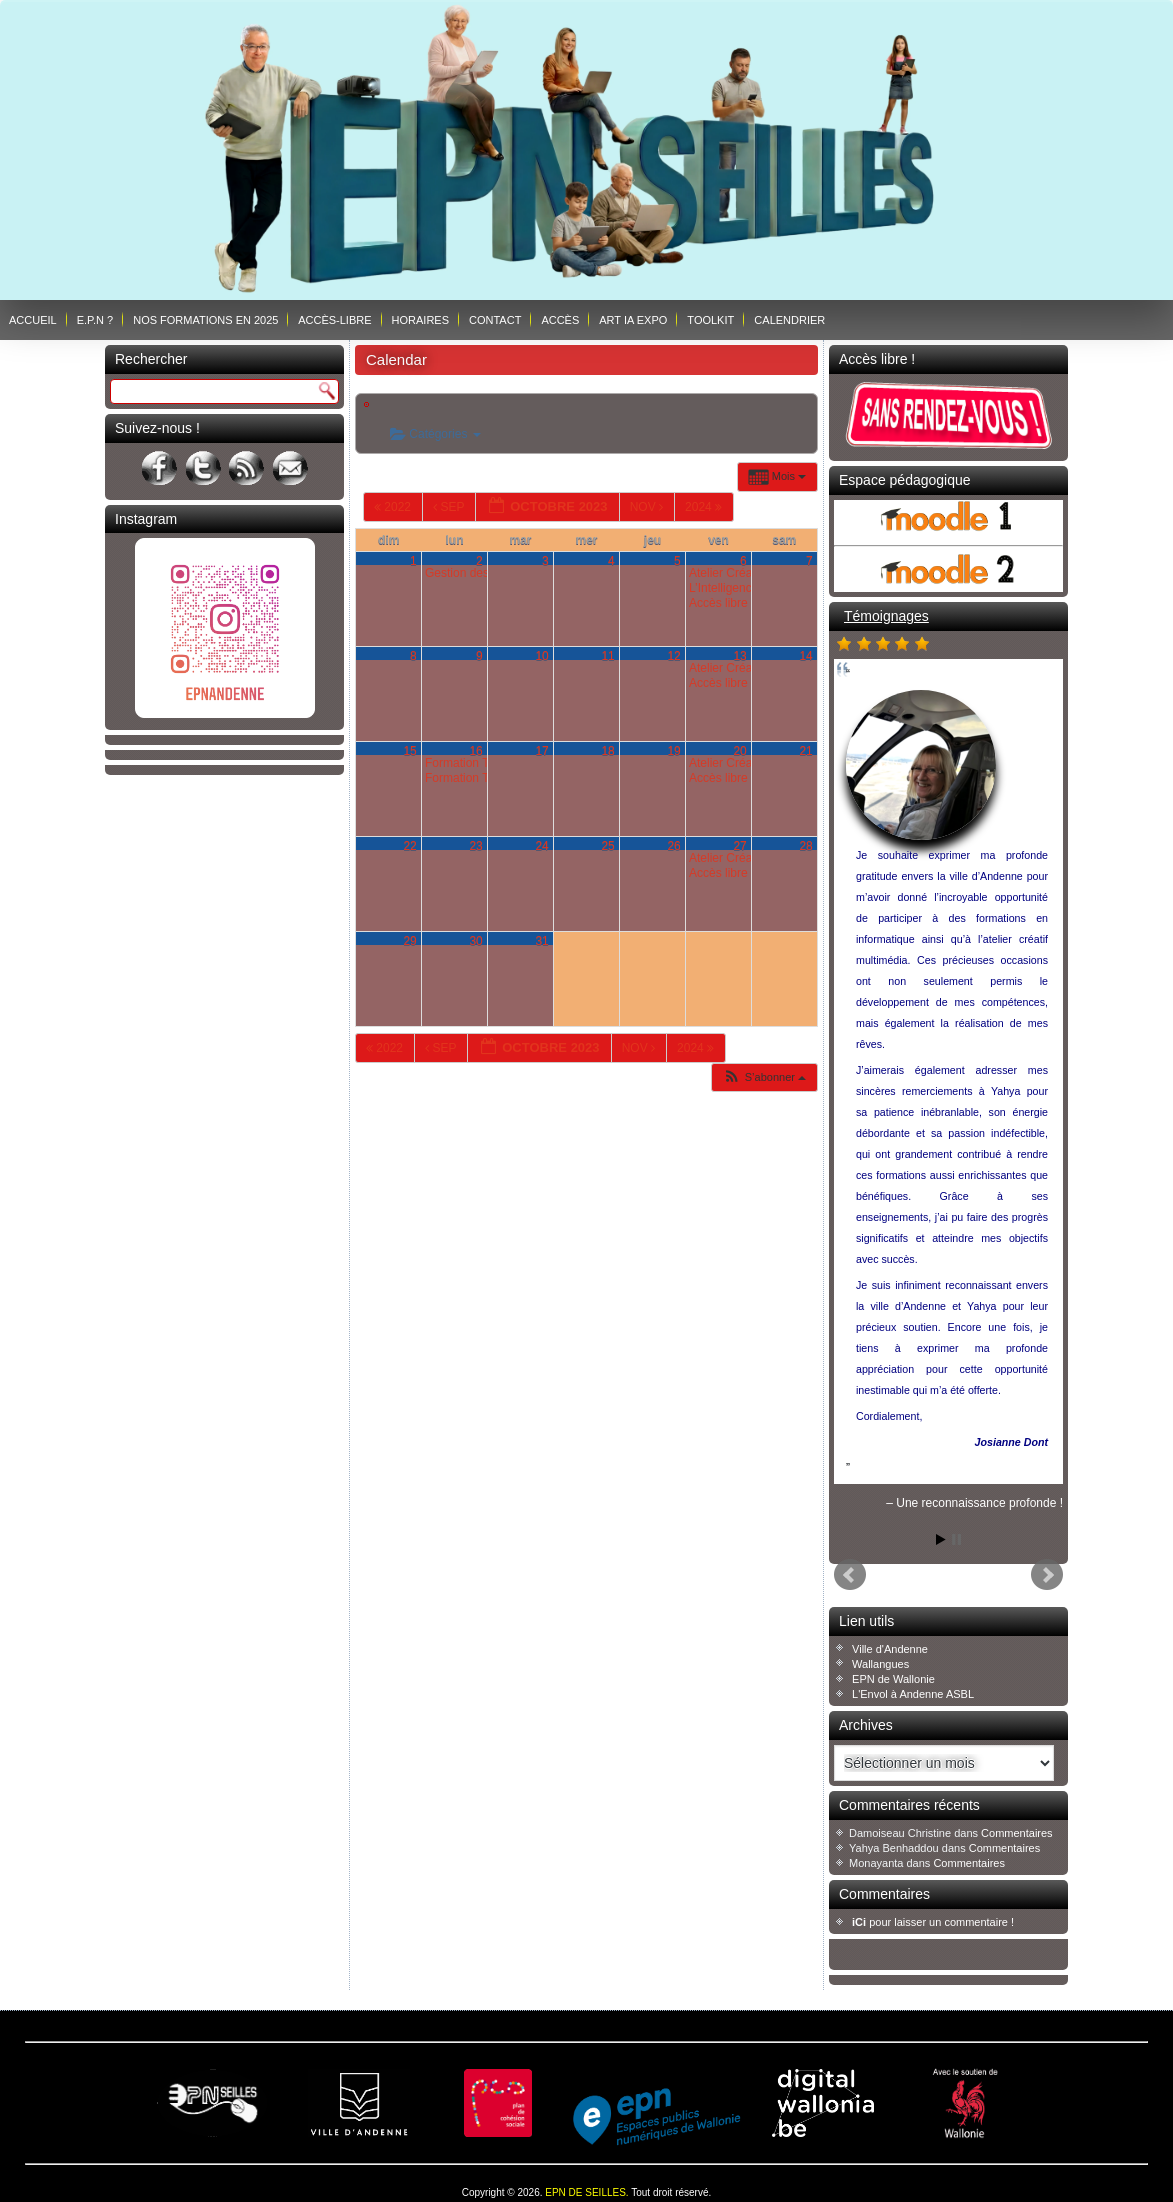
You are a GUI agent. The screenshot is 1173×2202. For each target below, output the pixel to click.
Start (941, 1539)
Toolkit (710, 320)
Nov (648, 507)
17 (541, 751)
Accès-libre (334, 320)
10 (541, 656)
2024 (705, 507)
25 (607, 846)
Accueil (33, 320)
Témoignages (886, 616)
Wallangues (880, 1664)
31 (541, 941)
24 (541, 846)
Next (1047, 1575)
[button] (764, 1077)
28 (805, 846)
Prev (850, 1575)
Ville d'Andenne (890, 1649)
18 (607, 751)
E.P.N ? (95, 320)
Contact (495, 320)
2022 (394, 507)
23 (475, 846)
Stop (956, 1539)
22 (409, 846)
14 (805, 656)
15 (409, 751)
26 (673, 846)
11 (607, 656)
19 (673, 751)
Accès (560, 320)
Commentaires (1017, 1833)
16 (475, 751)
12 (673, 656)
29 (409, 941)
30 (475, 941)
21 (805, 751)
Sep (450, 507)
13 (739, 656)
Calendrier (789, 320)
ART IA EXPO (633, 320)
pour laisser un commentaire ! (933, 1922)
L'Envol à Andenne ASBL (913, 1694)
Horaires (420, 320)
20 (739, 751)
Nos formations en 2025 (205, 320)
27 (739, 846)
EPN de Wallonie (893, 1679)
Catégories (435, 434)
